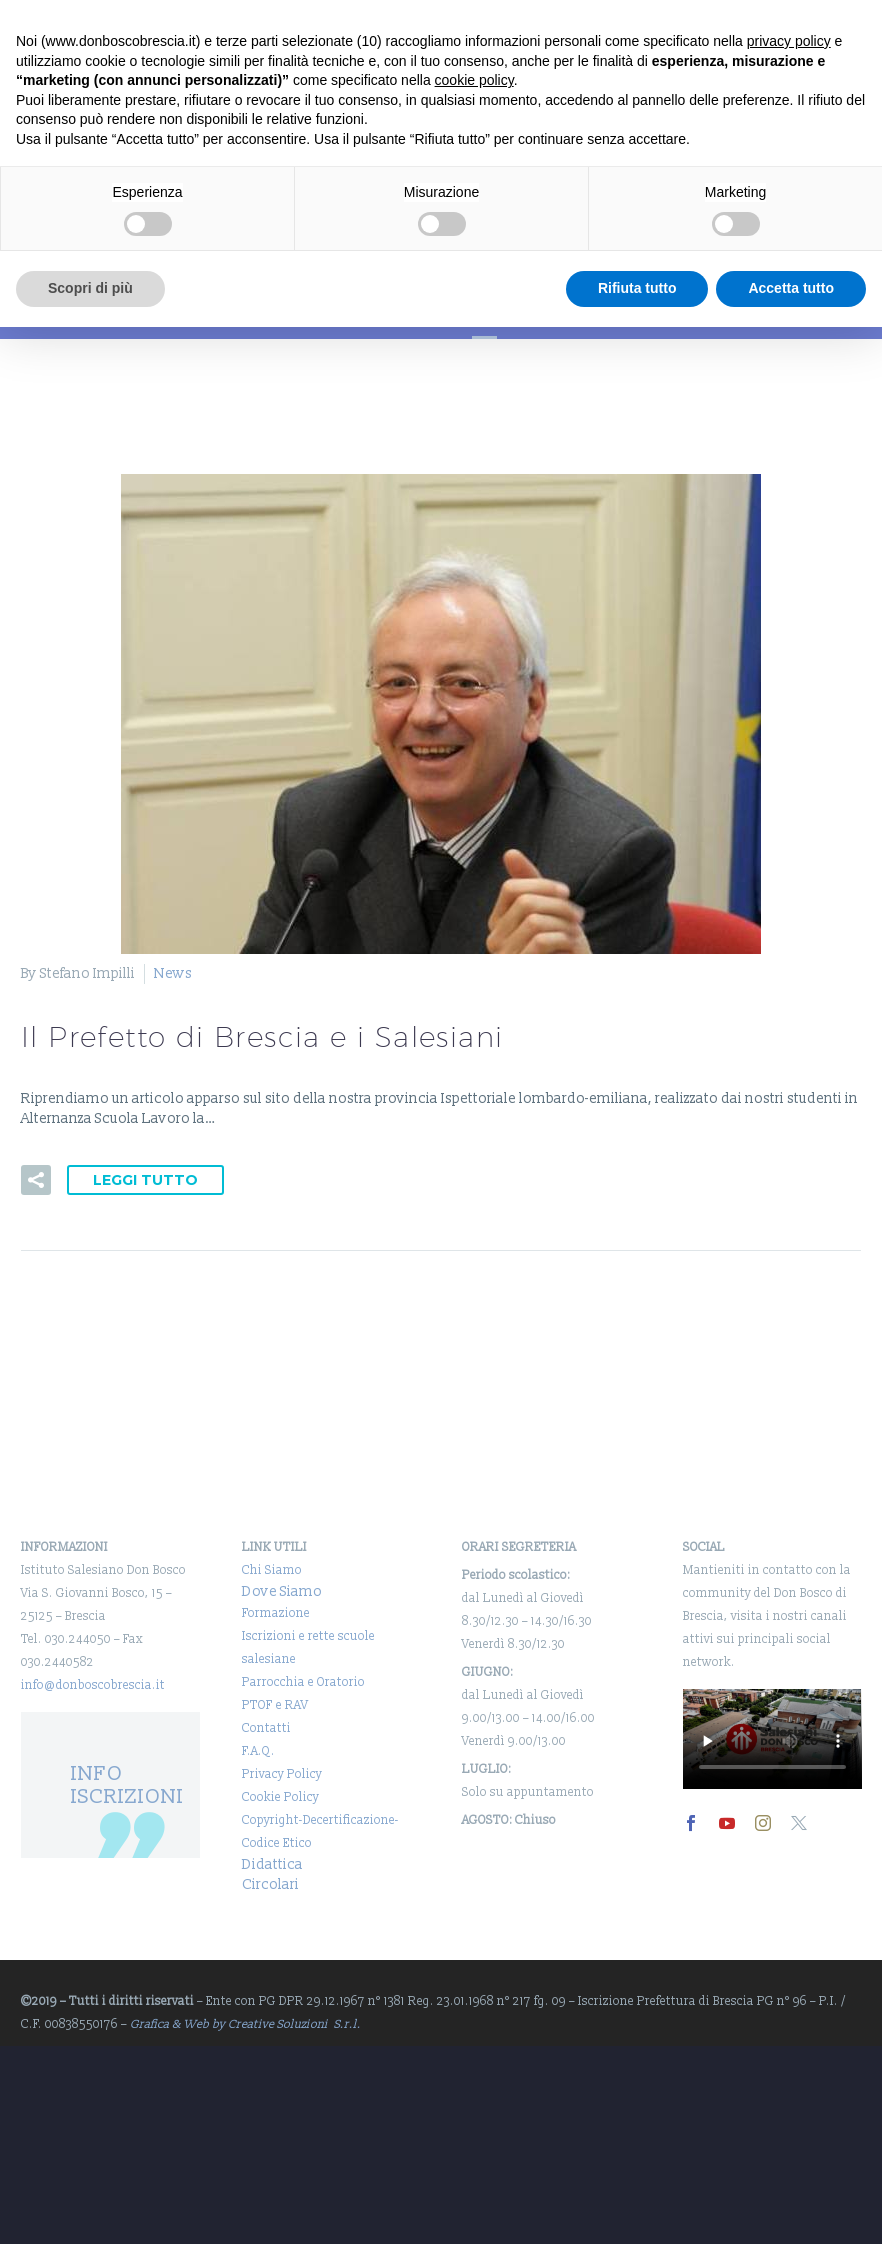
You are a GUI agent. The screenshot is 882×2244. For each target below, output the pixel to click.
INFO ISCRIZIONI (127, 1785)
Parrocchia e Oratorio (303, 1682)
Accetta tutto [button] (791, 288)
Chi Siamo (272, 1570)
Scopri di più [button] (90, 288)
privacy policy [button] (789, 41)
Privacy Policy (282, 1774)
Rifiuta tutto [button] (637, 288)
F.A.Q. (258, 1751)
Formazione (276, 1613)
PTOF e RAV (275, 1705)
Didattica (272, 1864)
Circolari (270, 1884)
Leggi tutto (145, 1180)
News (173, 973)
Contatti (266, 1728)
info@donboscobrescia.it (93, 1685)
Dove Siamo (282, 1591)
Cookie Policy (280, 1797)
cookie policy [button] (474, 80)
